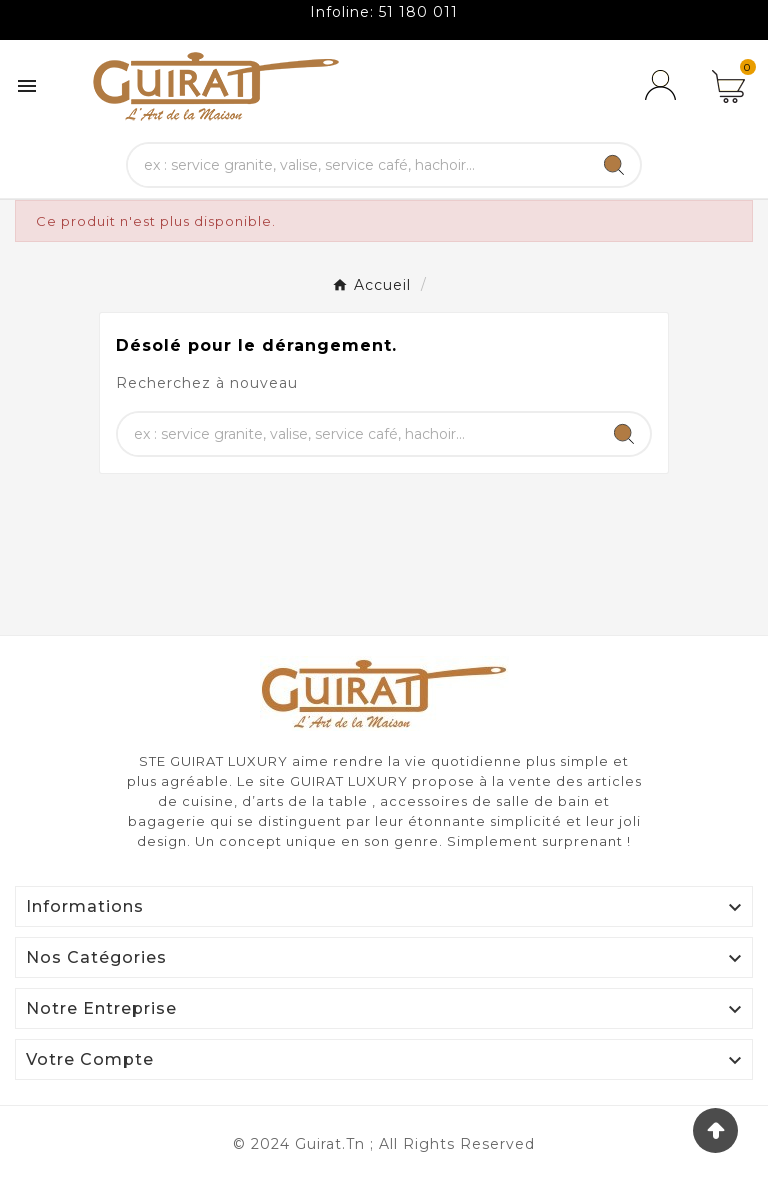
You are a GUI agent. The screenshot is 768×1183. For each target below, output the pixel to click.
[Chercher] (358, 165)
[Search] (614, 165)
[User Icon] (664, 86)
